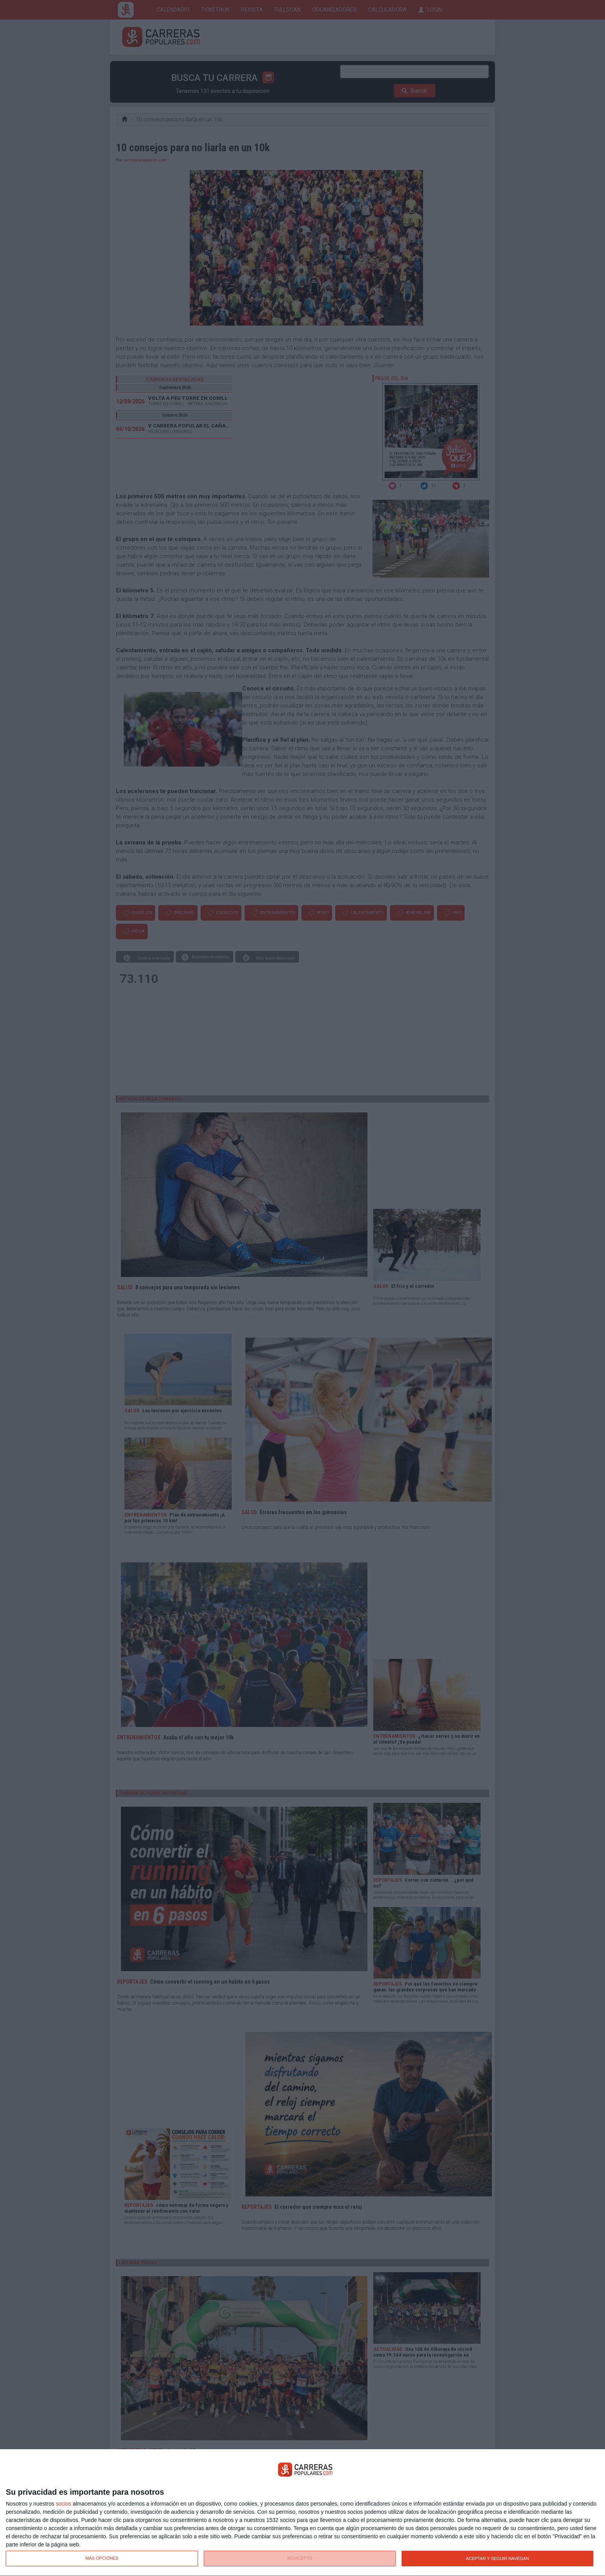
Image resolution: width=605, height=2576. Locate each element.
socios (63, 2503)
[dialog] (302, 2513)
